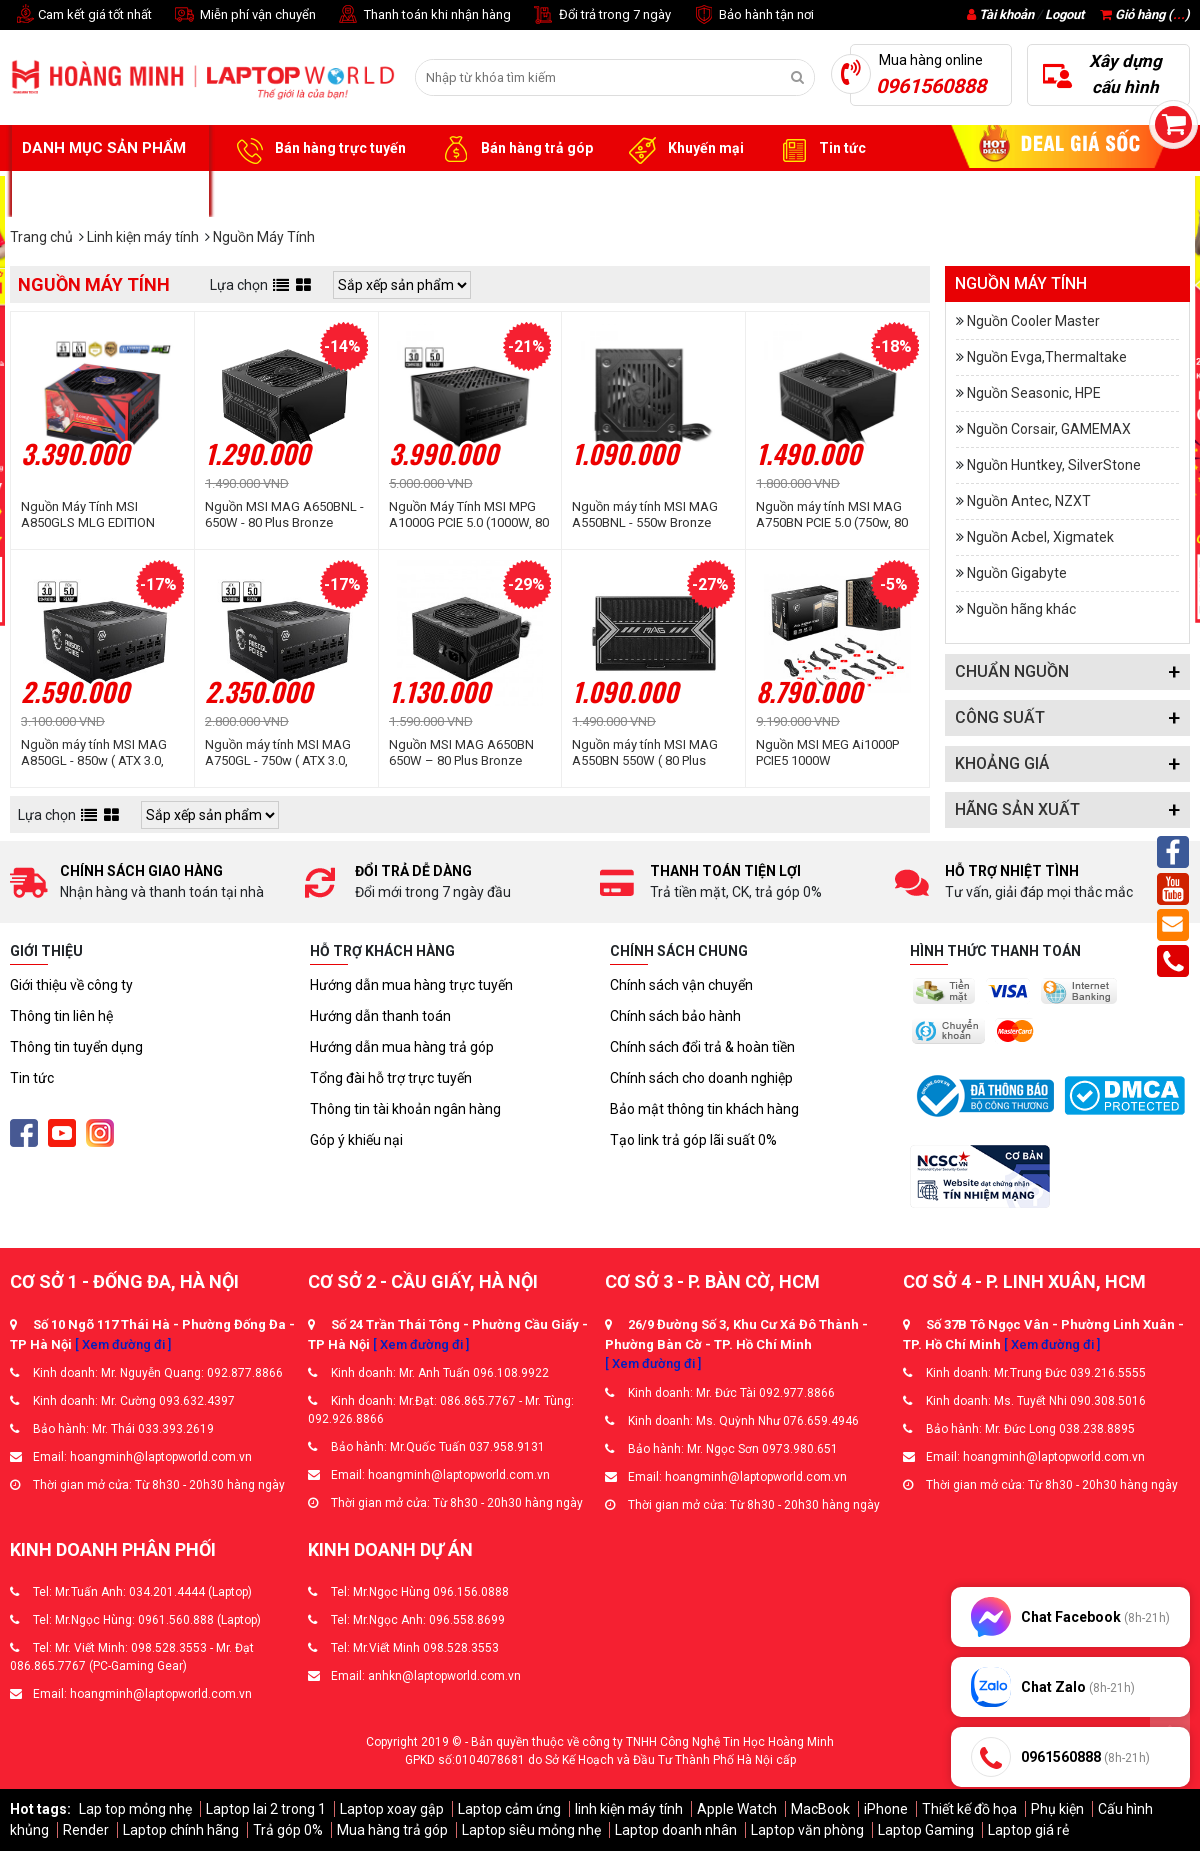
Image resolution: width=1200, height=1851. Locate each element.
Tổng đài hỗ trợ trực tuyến (391, 1078)
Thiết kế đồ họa (969, 1809)
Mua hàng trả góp (392, 1830)
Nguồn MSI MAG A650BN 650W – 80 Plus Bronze (461, 752)
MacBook (820, 1809)
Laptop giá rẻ (1028, 1830)
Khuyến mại (683, 149)
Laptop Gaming (926, 1830)
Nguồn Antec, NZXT (1029, 501)
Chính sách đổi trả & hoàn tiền (702, 1047)
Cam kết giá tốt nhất (81, 15)
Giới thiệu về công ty (71, 985)
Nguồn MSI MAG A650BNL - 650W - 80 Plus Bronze (284, 514)
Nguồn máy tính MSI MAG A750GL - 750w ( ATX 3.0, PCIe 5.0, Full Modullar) (278, 753)
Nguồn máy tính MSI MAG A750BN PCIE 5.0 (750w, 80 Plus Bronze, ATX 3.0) (832, 515)
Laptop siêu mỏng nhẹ (531, 1830)
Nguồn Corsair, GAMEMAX (1049, 429)
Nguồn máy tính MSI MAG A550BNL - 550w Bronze (645, 514)
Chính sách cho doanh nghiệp (701, 1078)
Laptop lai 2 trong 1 (266, 1809)
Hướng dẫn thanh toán (380, 1016)
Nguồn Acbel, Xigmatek (1040, 537)
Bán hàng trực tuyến (318, 149)
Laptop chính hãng (181, 1830)
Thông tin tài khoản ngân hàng (405, 1109)
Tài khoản (1006, 14)
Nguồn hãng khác (1021, 609)
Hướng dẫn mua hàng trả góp (402, 1047)
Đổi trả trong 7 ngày (601, 15)
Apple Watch (737, 1809)
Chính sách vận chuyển (681, 985)
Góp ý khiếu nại (356, 1140)
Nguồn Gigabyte (1017, 573)
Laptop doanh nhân (676, 1830)
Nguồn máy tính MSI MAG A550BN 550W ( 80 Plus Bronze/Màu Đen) (645, 753)
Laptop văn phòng (807, 1830)
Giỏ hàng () (1145, 14)
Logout (1064, 14)
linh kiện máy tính (629, 1809)
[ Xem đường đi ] (123, 1344)
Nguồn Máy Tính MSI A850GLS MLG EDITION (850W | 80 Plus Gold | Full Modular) (94, 515)
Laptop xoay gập (392, 1809)
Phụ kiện (1057, 1809)
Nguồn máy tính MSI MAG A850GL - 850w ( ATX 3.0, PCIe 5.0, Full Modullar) (94, 753)
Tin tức (820, 149)
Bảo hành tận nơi (752, 15)
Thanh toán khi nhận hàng (423, 15)
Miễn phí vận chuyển (244, 15)
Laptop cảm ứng (509, 1809)
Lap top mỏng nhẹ (135, 1809)
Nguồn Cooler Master (1033, 321)
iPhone (886, 1809)
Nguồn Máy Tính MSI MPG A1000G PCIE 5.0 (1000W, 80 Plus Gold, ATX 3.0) (469, 515)
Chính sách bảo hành (675, 1016)
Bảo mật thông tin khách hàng (704, 1109)
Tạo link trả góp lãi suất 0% (693, 1140)
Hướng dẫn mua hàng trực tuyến (411, 985)
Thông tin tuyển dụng (76, 1047)
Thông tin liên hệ (61, 1016)
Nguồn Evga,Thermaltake (1047, 357)
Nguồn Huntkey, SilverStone (1054, 465)
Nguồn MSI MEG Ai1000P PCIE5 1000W (827, 752)
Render (86, 1830)
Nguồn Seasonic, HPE (1034, 393)
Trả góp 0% (288, 1830)
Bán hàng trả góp (514, 149)
